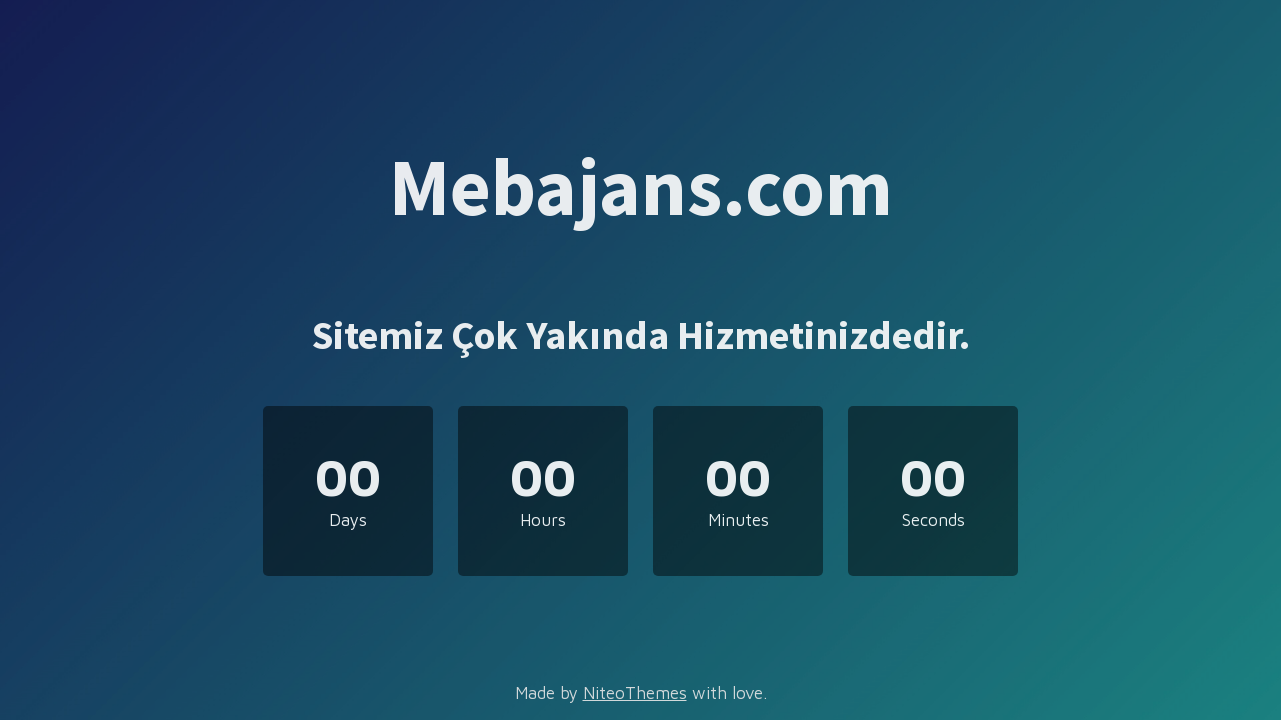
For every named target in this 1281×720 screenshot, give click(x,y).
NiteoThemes (635, 693)
